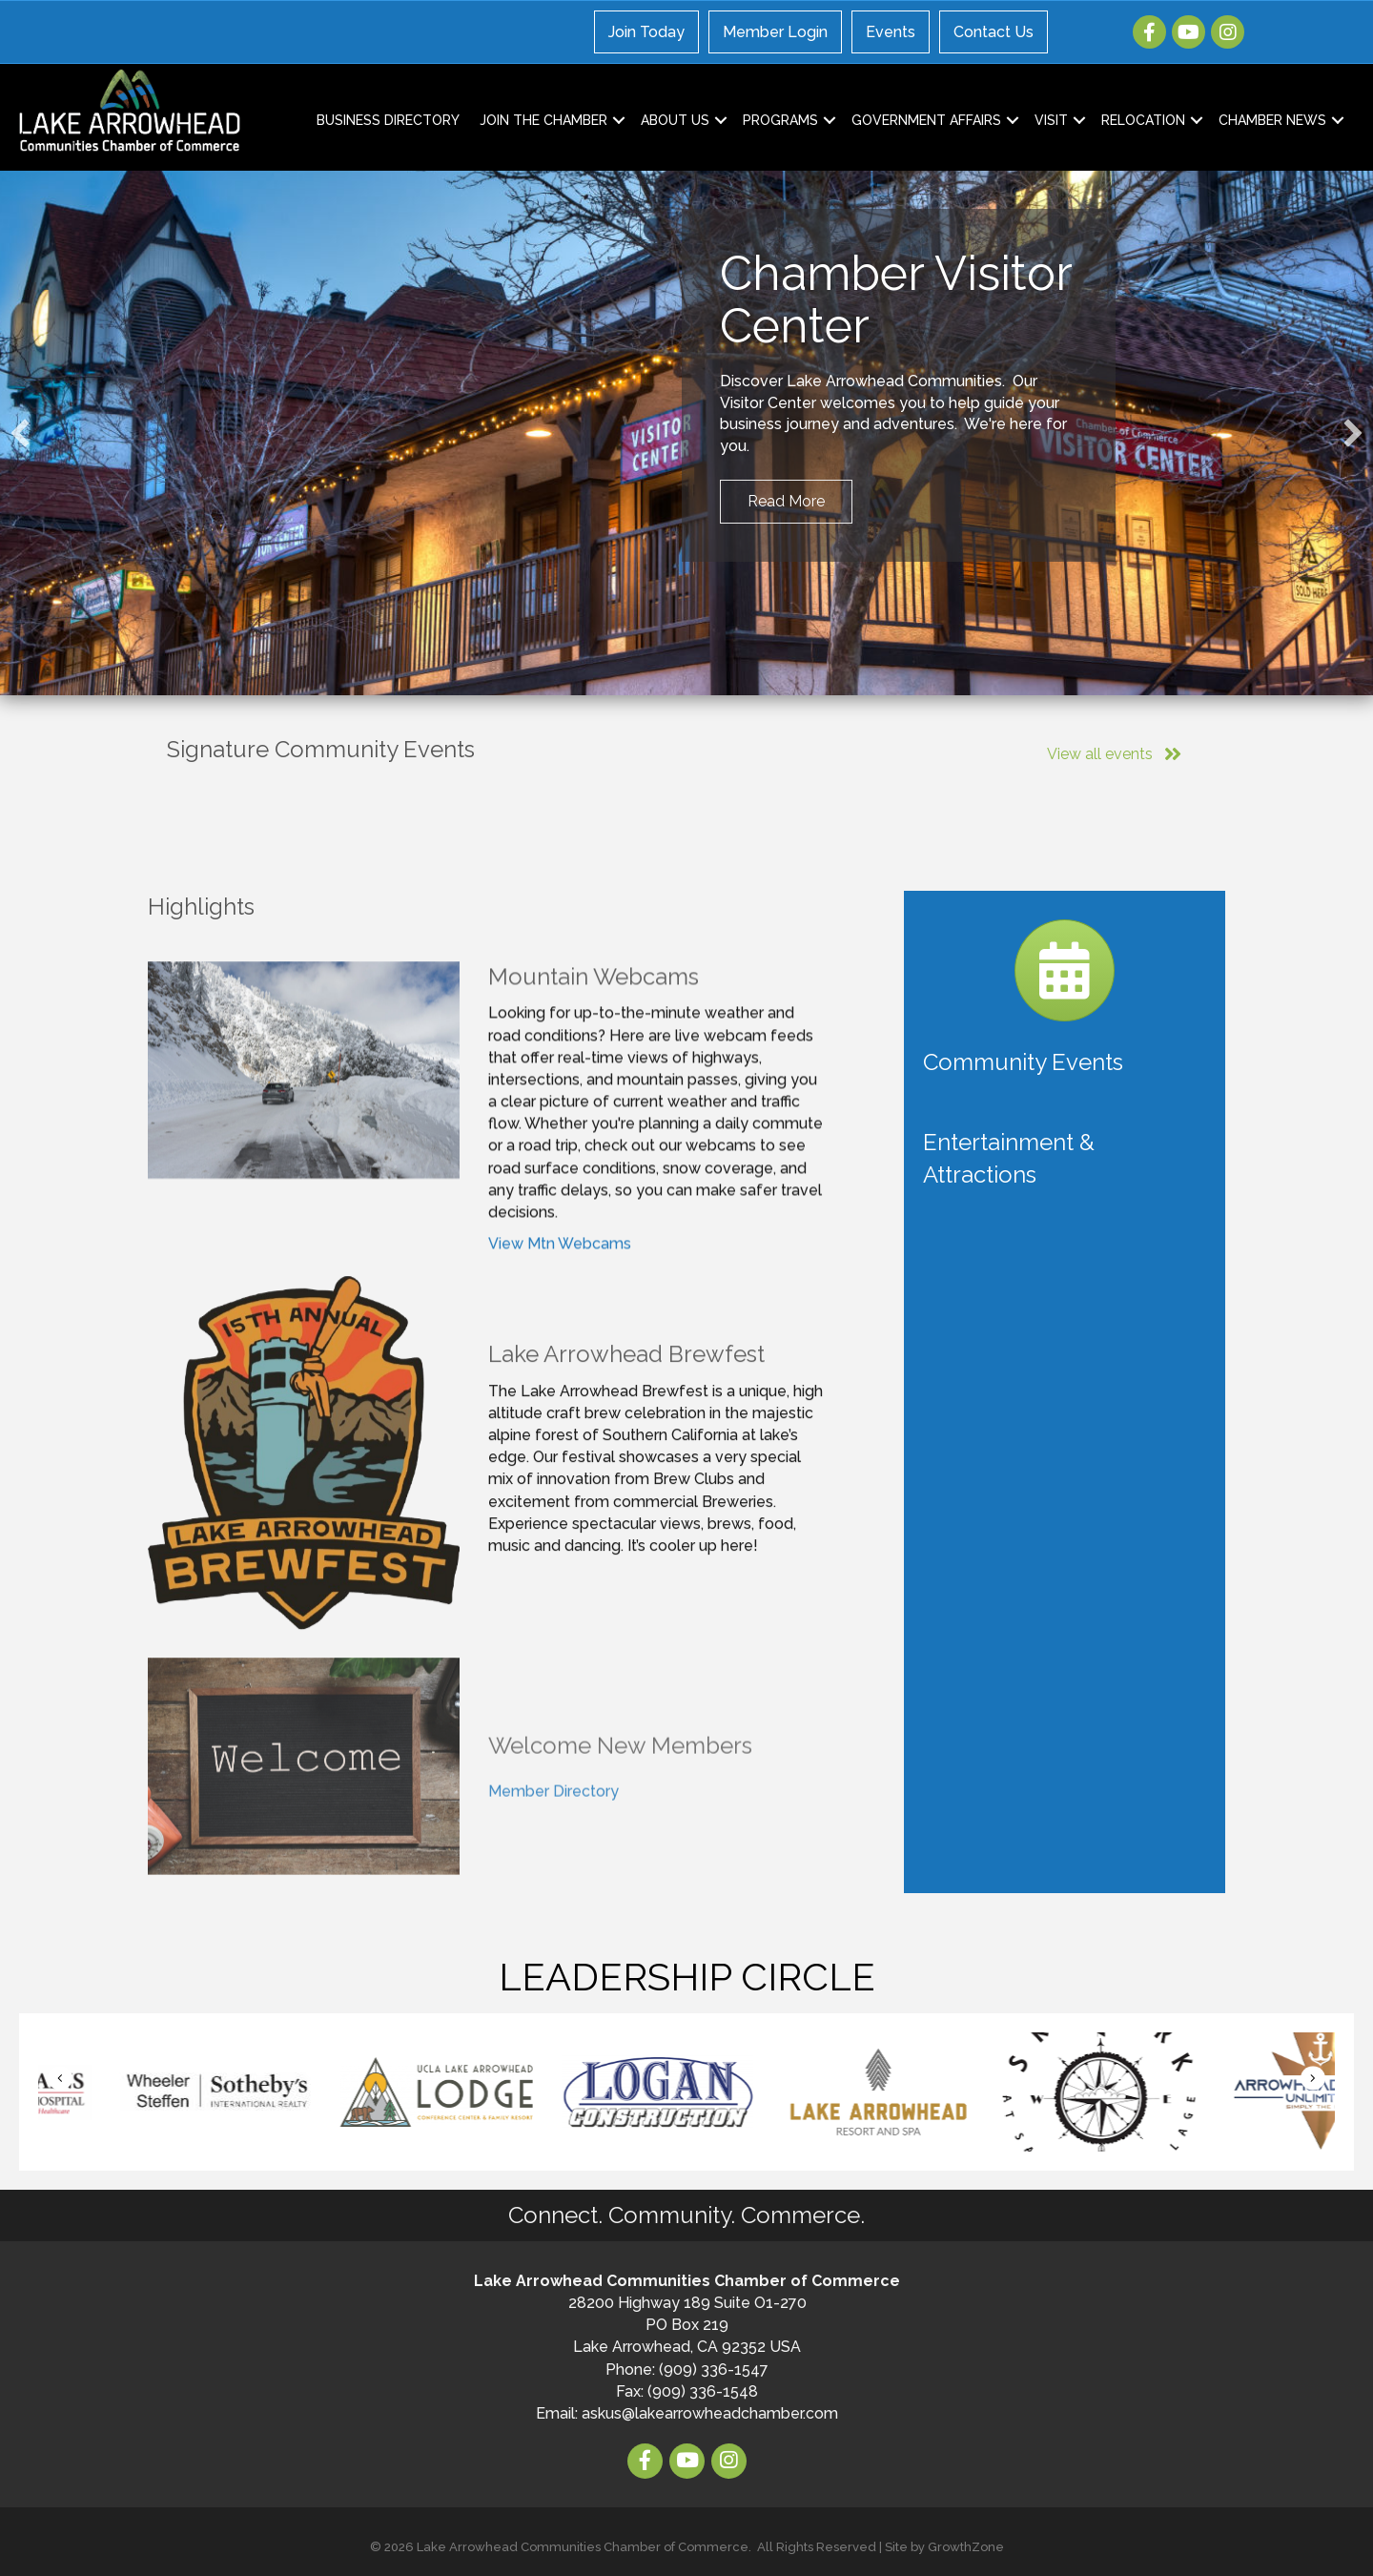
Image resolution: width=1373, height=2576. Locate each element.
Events (890, 32)
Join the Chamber (543, 120)
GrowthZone (966, 2547)
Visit (1051, 120)
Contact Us (993, 32)
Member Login (775, 32)
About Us (675, 120)
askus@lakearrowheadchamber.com (710, 2413)
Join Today (646, 32)
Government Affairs (926, 120)
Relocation (1143, 120)
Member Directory (553, 1871)
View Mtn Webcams (559, 1317)
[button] (20, 433)
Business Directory (388, 120)
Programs (780, 120)
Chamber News (1272, 120)
